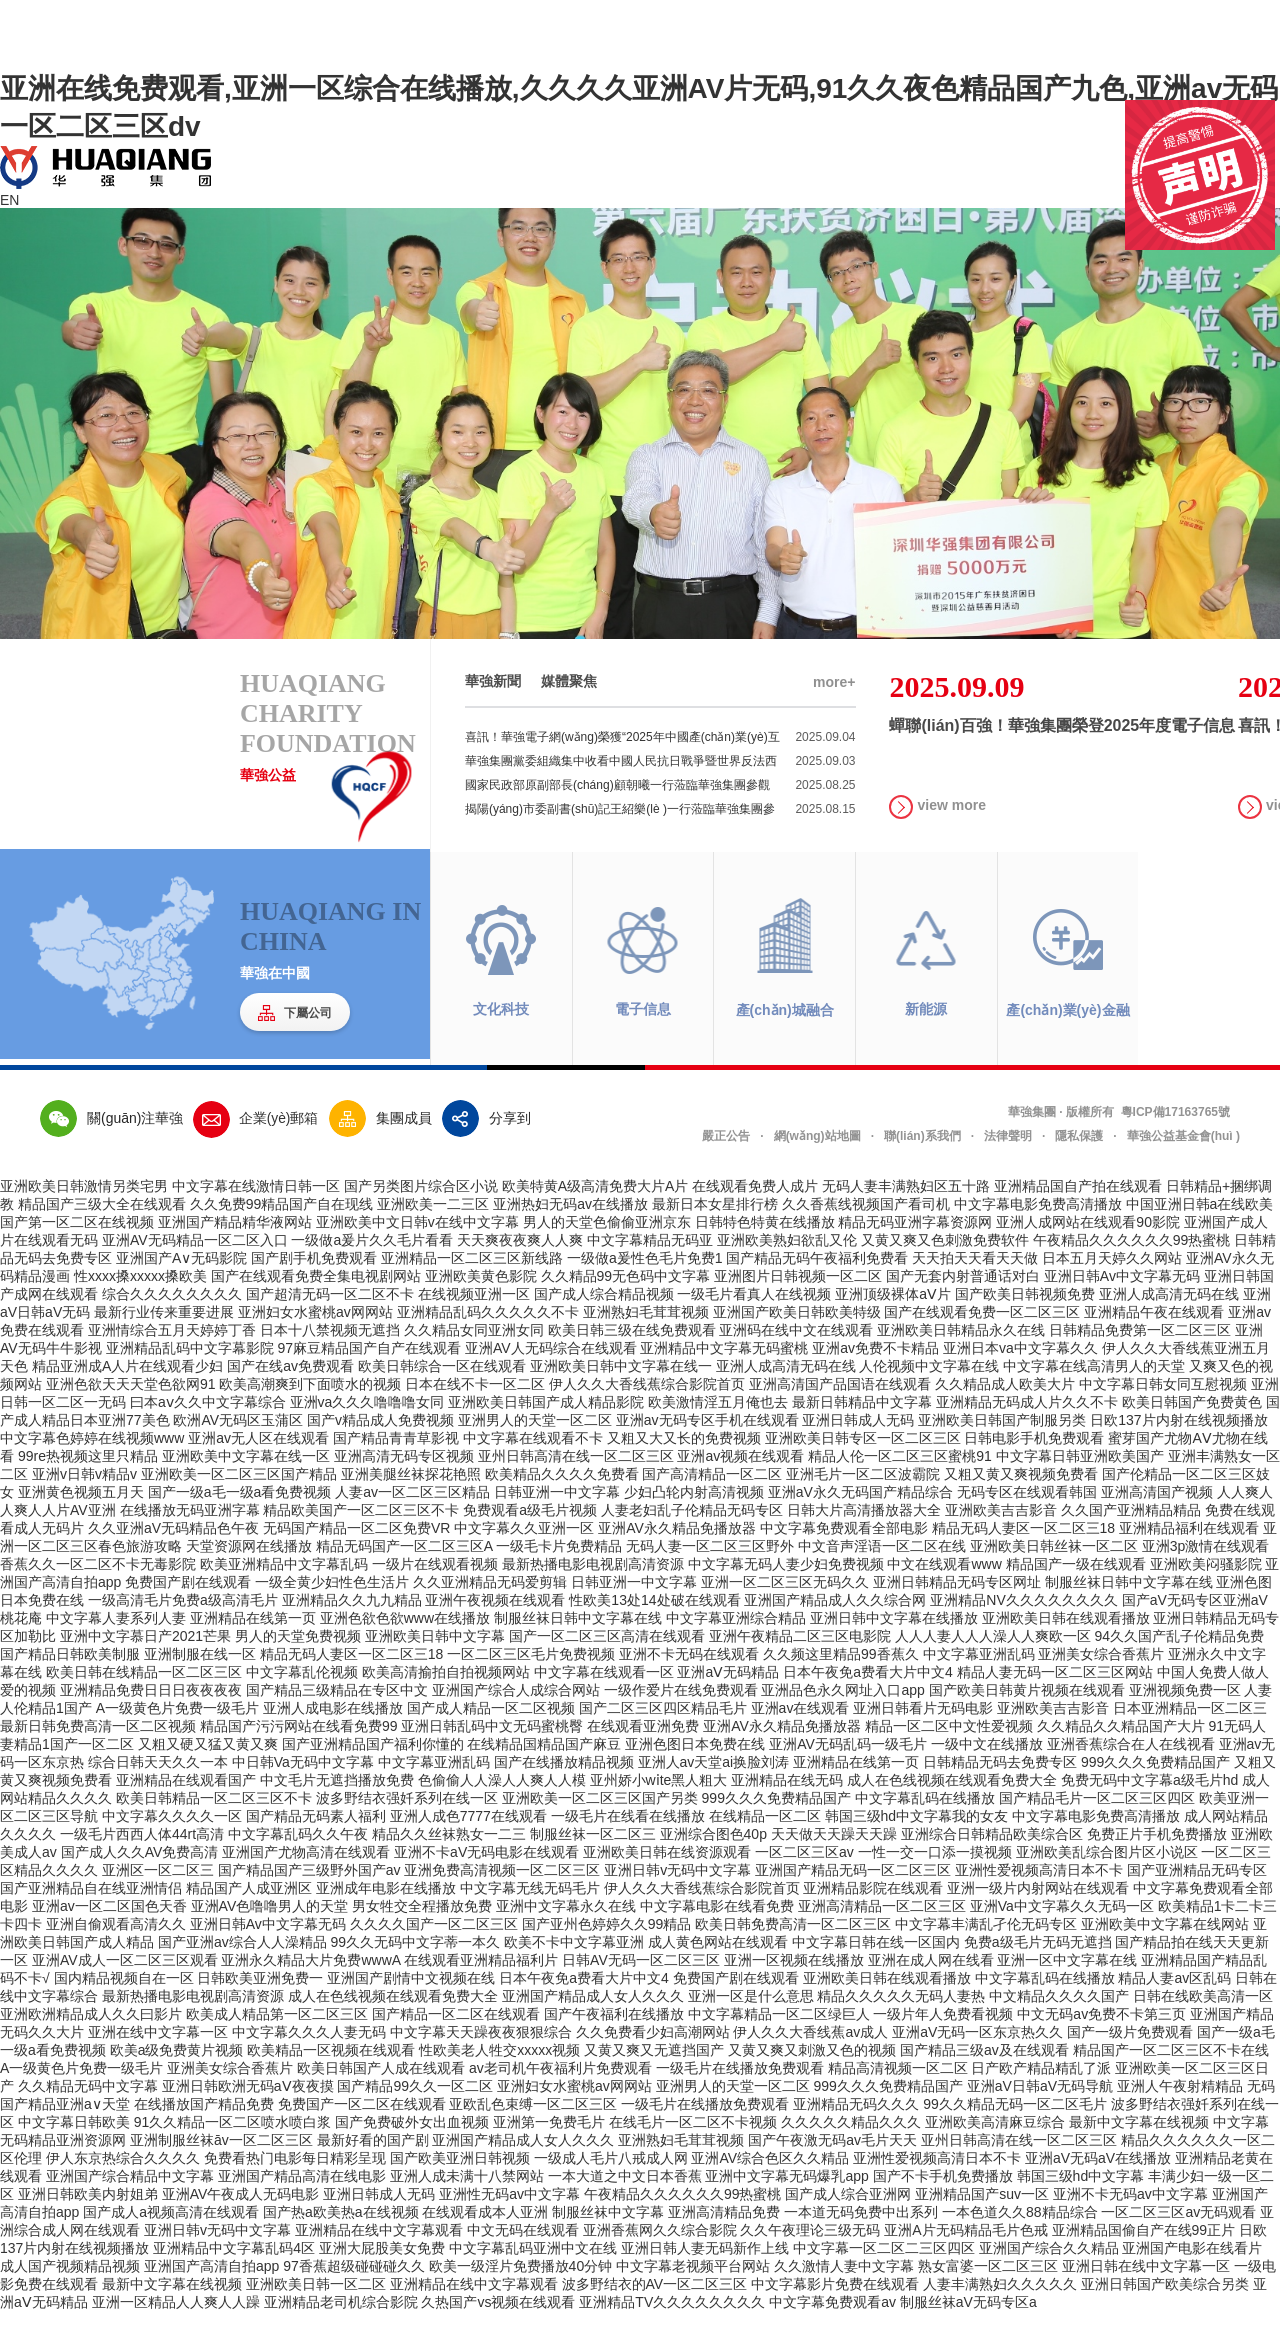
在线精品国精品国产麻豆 (544, 1773)
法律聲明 (1008, 1165)
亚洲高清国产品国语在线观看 (840, 1413)
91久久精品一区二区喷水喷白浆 (233, 2151)
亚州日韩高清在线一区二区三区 (576, 1485)
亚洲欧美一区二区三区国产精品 (239, 1503)
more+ (834, 711)
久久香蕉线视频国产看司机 (866, 1233)
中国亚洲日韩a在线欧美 (1200, 1233)
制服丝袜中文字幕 (608, 2241)
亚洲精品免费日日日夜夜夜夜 (151, 1719)
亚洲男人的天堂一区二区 (535, 1449)
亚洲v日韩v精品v (84, 1503)
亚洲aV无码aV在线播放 (1098, 2187)
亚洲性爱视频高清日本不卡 (1039, 1899)
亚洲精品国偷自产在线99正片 (1144, 2259)
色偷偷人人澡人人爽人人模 (502, 1809)
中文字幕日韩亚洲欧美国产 (1080, 1485)
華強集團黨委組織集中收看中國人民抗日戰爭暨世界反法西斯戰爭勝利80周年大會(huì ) (660, 790)
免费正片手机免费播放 (1157, 1863)
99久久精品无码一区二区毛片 (1015, 2133)
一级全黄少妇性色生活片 (332, 1611)
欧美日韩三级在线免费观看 (632, 1359)
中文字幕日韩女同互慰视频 (1163, 1413)
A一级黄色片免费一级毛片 (177, 1737)
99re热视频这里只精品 (88, 1485)
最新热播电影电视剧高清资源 (593, 1593)
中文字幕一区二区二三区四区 (884, 2277)
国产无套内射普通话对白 (963, 1305)
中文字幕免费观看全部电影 (844, 1557)
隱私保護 (1079, 1165)
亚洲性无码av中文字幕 (509, 2223)
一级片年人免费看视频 (943, 2043)
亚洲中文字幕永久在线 (566, 1935)
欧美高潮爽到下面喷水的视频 (310, 1413)
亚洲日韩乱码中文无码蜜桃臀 (492, 1755)
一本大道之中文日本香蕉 (625, 2205)
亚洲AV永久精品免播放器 (677, 1557)
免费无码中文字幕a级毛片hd (1149, 1809)
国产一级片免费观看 (1130, 2061)
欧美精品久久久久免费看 (562, 1503)
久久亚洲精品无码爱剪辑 (490, 1611)
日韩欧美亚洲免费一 (260, 2007)
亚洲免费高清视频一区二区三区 (502, 1899)
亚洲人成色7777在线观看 (468, 1845)
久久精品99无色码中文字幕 (626, 1305)
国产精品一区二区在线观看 (456, 2043)
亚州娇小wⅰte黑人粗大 (659, 1809)
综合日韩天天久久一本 (158, 1791)
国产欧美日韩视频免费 (1025, 1323)
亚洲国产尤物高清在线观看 (306, 1881)
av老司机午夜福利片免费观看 (560, 2097)
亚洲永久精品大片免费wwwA (310, 1989)
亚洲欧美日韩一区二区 (316, 2313)
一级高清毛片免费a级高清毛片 (183, 1629)
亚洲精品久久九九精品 (352, 1629)
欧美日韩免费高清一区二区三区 (793, 1953)
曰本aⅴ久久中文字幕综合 (208, 1431)
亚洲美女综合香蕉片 (1101, 1683)
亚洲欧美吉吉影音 (1001, 1539)
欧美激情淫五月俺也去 (718, 1431)
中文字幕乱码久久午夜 (298, 1863)
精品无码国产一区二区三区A (404, 1575)
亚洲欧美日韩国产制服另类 (1002, 1449)
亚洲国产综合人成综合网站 (516, 1719)
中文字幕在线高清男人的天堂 (1094, 1395)
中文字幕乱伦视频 (302, 1701)
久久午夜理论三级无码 (810, 2259)
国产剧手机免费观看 (314, 1287)
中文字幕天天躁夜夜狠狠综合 (481, 2061)
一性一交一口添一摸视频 (935, 1881)
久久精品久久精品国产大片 (1121, 1755)
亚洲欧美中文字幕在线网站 (1165, 1953)
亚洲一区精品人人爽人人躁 (176, 2331)
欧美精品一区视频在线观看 (331, 2079)
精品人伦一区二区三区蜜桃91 (900, 1485)
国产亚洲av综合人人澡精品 (242, 1971)
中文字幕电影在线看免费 (717, 1935)
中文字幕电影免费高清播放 (1038, 1233)
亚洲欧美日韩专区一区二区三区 (863, 1467)
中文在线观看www (944, 1593)
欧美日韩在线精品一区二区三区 (144, 1701)
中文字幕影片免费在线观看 (835, 2313)
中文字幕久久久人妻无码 (309, 2061)
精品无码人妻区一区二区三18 (1024, 1557)
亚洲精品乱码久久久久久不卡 (488, 1341)
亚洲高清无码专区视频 (404, 1485)
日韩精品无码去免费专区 (1000, 1791)
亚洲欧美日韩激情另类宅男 (84, 1215)
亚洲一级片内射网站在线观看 (1038, 1917)
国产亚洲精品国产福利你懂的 (373, 1773)
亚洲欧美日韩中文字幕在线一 (621, 1395)
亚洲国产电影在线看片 (1192, 2277)
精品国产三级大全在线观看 (102, 1233)
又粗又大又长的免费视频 (684, 1467)
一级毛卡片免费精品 (559, 1575)
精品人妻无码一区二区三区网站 (1055, 1701)
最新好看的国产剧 (373, 2169)
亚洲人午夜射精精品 (1180, 2115)
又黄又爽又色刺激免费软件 (945, 1269)
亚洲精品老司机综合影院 (341, 2331)
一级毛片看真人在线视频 (754, 1323)
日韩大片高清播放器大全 (864, 1539)
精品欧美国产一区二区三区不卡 (361, 1539)
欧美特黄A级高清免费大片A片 (595, 1215)
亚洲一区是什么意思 (751, 2025)
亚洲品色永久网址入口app (842, 1719)
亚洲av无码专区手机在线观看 (707, 1449)
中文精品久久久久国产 (1059, 2025)
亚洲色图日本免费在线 (695, 1773)
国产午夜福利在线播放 (614, 2043)
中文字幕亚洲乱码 (979, 1683)
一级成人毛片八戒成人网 (611, 2187)
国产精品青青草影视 (396, 1467)
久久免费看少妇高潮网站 (653, 2061)
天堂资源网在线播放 (249, 1575)
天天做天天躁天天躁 (834, 1863)
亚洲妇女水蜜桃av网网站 (315, 1341)
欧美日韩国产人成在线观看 (381, 2097)
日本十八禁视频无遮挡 (330, 1359)
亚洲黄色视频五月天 (81, 1521)
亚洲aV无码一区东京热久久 (977, 2061)
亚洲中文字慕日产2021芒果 (145, 1665)
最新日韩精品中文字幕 (862, 1431)
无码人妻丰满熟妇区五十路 (906, 1215)
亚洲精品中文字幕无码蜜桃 (724, 1377)
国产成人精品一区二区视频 (491, 1737)
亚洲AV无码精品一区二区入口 (195, 1269)
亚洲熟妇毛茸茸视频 (646, 1341)
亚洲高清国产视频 (1157, 1521)
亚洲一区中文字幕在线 (1067, 1989)
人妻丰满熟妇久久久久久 (1000, 2313)
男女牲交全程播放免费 (422, 1935)
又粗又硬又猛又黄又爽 (208, 1773)
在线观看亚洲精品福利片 (481, 1989)
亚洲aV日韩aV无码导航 (1040, 2115)
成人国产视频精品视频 (70, 2295)
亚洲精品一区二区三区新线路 (472, 1287)
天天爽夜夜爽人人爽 (520, 1269)
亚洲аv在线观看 (800, 1737)
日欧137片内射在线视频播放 (1178, 1449)
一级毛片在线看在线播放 (628, 1845)
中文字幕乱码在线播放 (925, 1827)
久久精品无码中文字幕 (88, 2115)
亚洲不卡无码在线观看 (689, 1683)
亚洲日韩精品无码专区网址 (957, 1611)
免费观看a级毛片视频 (530, 1539)
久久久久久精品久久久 (851, 2151)
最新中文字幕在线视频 (1139, 2151)
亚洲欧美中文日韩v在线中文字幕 (417, 1251)
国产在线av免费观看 (290, 1395)
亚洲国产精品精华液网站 (235, 1251)
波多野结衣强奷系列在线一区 (407, 1827)
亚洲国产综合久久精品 (1049, 2277)
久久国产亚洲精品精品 (1131, 1539)
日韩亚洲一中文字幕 (557, 1521)
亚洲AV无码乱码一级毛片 (848, 1773)
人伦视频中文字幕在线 (929, 1395)
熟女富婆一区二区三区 (988, 2295)
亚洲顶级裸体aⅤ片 (893, 1323)
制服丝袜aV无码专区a (968, 2331)
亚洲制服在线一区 (200, 1683)
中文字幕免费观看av (832, 2331)
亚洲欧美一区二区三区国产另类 (600, 1827)
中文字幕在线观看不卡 (533, 1467)
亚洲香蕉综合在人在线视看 (1131, 1773)
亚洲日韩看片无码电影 (923, 1737)
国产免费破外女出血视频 (412, 2151)
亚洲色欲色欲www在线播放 (405, 1647)
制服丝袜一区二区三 (593, 1863)
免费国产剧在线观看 (188, 1611)
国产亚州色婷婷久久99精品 (607, 1953)
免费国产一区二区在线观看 (362, 2133)
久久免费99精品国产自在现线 (282, 1233)
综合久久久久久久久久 (172, 1323)
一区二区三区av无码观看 (1178, 2241)
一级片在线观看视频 (435, 1593)
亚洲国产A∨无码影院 (181, 1287)
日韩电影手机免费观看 (1034, 1467)
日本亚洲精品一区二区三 (1190, 1737)
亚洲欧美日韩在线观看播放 (1066, 1647)
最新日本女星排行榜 (715, 1233)
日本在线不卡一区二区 (475, 1413)
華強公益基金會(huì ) (1183, 1165)
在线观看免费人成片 (755, 1215)
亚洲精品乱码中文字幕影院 (190, 1377)
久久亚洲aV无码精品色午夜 (173, 1557)
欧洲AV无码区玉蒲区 (238, 1449)
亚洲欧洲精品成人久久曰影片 (91, 2043)
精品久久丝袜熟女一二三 (449, 1863)
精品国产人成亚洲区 (249, 1917)
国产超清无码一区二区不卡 (330, 1323)
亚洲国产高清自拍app (211, 2295)
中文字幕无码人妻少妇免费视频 (786, 1593)
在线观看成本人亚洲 (485, 2241)
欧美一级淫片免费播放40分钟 (521, 2295)
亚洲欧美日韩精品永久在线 (961, 1359)
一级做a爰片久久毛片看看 (372, 1269)
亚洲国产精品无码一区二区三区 (853, 1899)
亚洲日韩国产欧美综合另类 (1165, 2313)
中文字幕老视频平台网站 (693, 2295)
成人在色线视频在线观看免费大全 (952, 1809)
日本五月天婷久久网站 (1112, 1287)
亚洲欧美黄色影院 (481, 1305)
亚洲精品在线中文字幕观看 (379, 2259)
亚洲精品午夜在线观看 (1154, 1341)
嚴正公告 (726, 1165)
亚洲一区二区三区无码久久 (785, 1611)
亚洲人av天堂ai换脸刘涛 (714, 1791)
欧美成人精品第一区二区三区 (277, 2043)
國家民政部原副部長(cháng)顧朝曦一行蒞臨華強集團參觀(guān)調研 (660, 814)
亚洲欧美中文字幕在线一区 (246, 1485)
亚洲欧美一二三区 (433, 1233)
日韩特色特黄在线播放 (765, 1251)
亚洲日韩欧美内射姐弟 (88, 2223)
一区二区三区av (804, 1881)
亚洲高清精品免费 (724, 2241)
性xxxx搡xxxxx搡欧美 (140, 1305)
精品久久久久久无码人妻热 (901, 2025)
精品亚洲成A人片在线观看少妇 (127, 1395)
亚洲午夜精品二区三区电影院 (800, 1665)
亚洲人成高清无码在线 (1169, 1323)
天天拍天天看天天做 (975, 1287)
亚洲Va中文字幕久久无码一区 (1062, 1935)
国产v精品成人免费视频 (380, 1449)
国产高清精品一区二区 (712, 1503)
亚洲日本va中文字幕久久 (1020, 1377)
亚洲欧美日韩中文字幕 (435, 1665)
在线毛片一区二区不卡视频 (693, 2151)
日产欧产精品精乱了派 (1041, 2097)
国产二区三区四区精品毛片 (663, 1737)
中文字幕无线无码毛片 (530, 1917)
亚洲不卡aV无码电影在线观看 (486, 1881)
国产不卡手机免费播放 (943, 2205)
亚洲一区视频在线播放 (794, 1989)
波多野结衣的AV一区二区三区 (655, 2313)
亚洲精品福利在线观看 (1189, 1557)
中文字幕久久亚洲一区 (524, 1557)
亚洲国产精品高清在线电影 (302, 2205)
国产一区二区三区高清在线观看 (607, 1665)
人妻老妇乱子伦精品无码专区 (692, 1539)
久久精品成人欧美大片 (1005, 1413)
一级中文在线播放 (987, 1773)
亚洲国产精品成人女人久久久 (593, 2025)
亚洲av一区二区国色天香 (109, 1935)
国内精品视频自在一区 (124, 2007)
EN (9, 200)
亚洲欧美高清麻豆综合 (995, 2151)
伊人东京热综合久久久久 (123, 2187)
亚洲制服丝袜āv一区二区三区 (221, 2169)
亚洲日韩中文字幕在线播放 (894, 1647)
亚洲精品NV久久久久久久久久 (1023, 1629)
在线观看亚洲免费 (643, 1755)
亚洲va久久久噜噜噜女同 (367, 1431)
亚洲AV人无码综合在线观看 (551, 1377)
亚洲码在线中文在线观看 (796, 1359)
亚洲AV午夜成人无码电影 (241, 2223)
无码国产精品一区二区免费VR (356, 1557)
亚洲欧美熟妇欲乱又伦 (787, 1269)
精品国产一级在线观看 (1076, 1593)
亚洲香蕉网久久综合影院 (660, 2259)
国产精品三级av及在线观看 (984, 2079)
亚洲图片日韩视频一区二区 (798, 1305)
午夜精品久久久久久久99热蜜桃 (1132, 1269)
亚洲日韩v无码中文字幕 (677, 1899)
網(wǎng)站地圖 (817, 1165)
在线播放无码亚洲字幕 (190, 1539)
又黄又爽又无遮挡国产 (654, 2079)
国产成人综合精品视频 (604, 1323)
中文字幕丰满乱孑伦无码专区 (986, 1953)
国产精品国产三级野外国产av (309, 1899)
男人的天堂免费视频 (298, 1665)
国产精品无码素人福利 (316, 1845)
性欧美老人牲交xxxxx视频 (499, 2079)
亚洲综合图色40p (713, 1863)
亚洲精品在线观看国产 (186, 1809)
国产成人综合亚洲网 (848, 2223)
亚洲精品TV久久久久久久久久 (672, 2331)
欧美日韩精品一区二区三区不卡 (214, 1827)
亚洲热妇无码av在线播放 (570, 1233)
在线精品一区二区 (765, 1845)
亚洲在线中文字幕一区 (158, 2061)
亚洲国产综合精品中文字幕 (130, 2205)
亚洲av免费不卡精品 (875, 1377)
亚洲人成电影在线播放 (333, 1737)
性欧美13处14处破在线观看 (654, 1629)
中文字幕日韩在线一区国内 (876, 1971)
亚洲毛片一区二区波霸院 (863, 1503)
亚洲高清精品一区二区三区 (882, 1935)
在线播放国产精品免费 (204, 2133)
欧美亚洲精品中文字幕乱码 (284, 1593)
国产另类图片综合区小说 (421, 1215)
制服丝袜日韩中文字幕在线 (1129, 1611)
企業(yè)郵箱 (256, 1147)
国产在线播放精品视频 (564, 1791)
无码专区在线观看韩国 (1027, 1521)
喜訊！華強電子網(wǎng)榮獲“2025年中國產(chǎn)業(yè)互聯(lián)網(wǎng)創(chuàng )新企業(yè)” (660, 766)
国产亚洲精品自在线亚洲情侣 (91, 1917)
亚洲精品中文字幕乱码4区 (234, 2277)
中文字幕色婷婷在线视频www (92, 1467)
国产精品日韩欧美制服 (70, 1683)
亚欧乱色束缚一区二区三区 (533, 2133)
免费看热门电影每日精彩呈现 (295, 2187)
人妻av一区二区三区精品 (412, 1521)
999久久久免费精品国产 (1155, 1791)
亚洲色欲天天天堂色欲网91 (131, 1413)
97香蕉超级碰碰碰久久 (354, 2295)
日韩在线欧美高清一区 (1203, 2025)
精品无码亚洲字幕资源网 (915, 1251)
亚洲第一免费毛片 (549, 2151)
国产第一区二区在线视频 (77, 1251)
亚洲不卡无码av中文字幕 (1130, 2223)
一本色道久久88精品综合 (1020, 2241)
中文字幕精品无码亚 (650, 1269)
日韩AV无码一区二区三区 (641, 1989)
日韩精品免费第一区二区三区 (1140, 1359)
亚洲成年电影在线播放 (386, 1917)
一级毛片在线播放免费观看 (740, 2097)
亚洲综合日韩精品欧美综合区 (992, 1863)
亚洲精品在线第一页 (253, 1647)
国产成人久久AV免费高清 (140, 1881)
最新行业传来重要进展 (164, 1341)
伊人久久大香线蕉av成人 (810, 2061)
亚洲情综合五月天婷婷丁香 (172, 1359)
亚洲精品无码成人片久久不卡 (1027, 1431)
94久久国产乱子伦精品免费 (1179, 1665)
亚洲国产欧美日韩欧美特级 (797, 1341)
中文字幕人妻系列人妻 (116, 1647)
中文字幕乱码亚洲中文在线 (533, 2277)
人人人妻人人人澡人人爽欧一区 (993, 1665)
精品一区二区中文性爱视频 (949, 1755)
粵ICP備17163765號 (1175, 1141)
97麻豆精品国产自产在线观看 (369, 1377)
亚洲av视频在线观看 (740, 1485)
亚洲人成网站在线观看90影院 (1088, 1251)
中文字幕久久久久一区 (172, 1845)
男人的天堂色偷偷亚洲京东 (607, 1251)
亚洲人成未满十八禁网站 (467, 2205)
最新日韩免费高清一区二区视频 (98, 1755)
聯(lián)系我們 (922, 1165)
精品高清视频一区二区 (898, 2097)
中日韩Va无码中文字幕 (303, 1791)
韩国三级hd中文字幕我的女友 (917, 1845)
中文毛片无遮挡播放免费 (337, 1809)
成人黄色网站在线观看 (718, 1971)
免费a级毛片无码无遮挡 (1038, 1971)
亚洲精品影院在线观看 (873, 1917)
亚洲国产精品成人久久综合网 (835, 1629)
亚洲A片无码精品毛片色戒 (965, 2259)
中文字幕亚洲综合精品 (736, 1647)
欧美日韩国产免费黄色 (1192, 1431)
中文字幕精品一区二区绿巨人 (779, 2043)
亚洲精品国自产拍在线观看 (1078, 1215)
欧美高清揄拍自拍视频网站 (446, 1701)
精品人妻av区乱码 (1174, 2007)
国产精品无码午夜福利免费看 (817, 1287)
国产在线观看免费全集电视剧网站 (316, 1305)
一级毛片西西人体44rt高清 (142, 1863)
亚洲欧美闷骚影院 (1206, 1593)
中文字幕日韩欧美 (74, 2151)
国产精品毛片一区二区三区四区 (1097, 1827)
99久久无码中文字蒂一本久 (416, 1971)
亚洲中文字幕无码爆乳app (786, 2205)
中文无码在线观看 (523, 2259)
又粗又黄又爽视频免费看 (1021, 1503)
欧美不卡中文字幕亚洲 (574, 1971)
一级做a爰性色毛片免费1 (645, 1287)
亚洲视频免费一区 (1185, 1719)
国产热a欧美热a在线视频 (341, 2241)
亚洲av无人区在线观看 (258, 1467)
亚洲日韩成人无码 (858, 1449)
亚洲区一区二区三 (158, 1899)
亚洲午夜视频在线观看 (495, 1629)
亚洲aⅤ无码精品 (728, 1701)
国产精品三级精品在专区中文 (337, 1719)
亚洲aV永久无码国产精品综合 (860, 1521)
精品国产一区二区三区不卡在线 (1171, 2079)
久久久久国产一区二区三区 (434, 1953)
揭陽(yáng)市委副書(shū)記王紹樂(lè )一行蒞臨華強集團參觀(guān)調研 (660, 838)
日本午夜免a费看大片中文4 (868, 1701)
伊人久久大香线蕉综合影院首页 (647, 1413)
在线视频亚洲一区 (474, 1323)
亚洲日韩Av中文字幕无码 (1122, 1305)
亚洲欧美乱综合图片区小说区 (1107, 1881)
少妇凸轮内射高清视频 (694, 1521)
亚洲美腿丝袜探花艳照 (411, 1503)
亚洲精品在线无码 (787, 1809)
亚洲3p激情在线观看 (1206, 1575)
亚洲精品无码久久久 (856, 2133)
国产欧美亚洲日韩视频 (460, 2187)
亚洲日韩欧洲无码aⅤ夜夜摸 (248, 2115)
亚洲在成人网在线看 (931, 1989)
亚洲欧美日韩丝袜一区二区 (1054, 1575)
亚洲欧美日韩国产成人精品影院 (546, 1431)
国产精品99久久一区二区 (415, 2115)
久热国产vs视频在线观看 (498, 2331)
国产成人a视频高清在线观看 (171, 2241)
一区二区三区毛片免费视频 (531, 1683)
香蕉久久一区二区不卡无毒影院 (98, 1593)
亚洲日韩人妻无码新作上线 (705, 2277)
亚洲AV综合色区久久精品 (770, 2187)
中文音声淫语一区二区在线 (882, 1575)
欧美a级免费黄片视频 (177, 2079)
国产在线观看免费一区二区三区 (982, 1341)
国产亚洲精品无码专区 (1197, 1899)
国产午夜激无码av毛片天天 (832, 2169)
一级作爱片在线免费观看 (681, 1719)
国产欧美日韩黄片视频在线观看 (1027, 1719)
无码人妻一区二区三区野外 (710, 1575)
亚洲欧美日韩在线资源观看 (667, 1881)
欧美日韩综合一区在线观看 (442, 1395)
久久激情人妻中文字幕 (844, 2295)
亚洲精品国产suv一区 (982, 2223)
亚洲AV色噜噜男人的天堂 (270, 1935)
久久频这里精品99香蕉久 (841, 1683)
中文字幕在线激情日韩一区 (256, 1215)
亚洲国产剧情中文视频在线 (411, 2007)
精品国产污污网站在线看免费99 (299, 1755)
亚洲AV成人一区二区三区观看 (125, 1989)
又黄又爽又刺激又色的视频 (812, 2079)
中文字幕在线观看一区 (604, 1701)
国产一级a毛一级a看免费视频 (240, 1521)
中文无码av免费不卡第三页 (1101, 2043)
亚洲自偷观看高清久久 (116, 1953)
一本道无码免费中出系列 (861, 2241)
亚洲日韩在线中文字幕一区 (1146, 2295)
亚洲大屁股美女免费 (382, 2277)
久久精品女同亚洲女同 (474, 1359)
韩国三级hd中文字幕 (1081, 2205)
